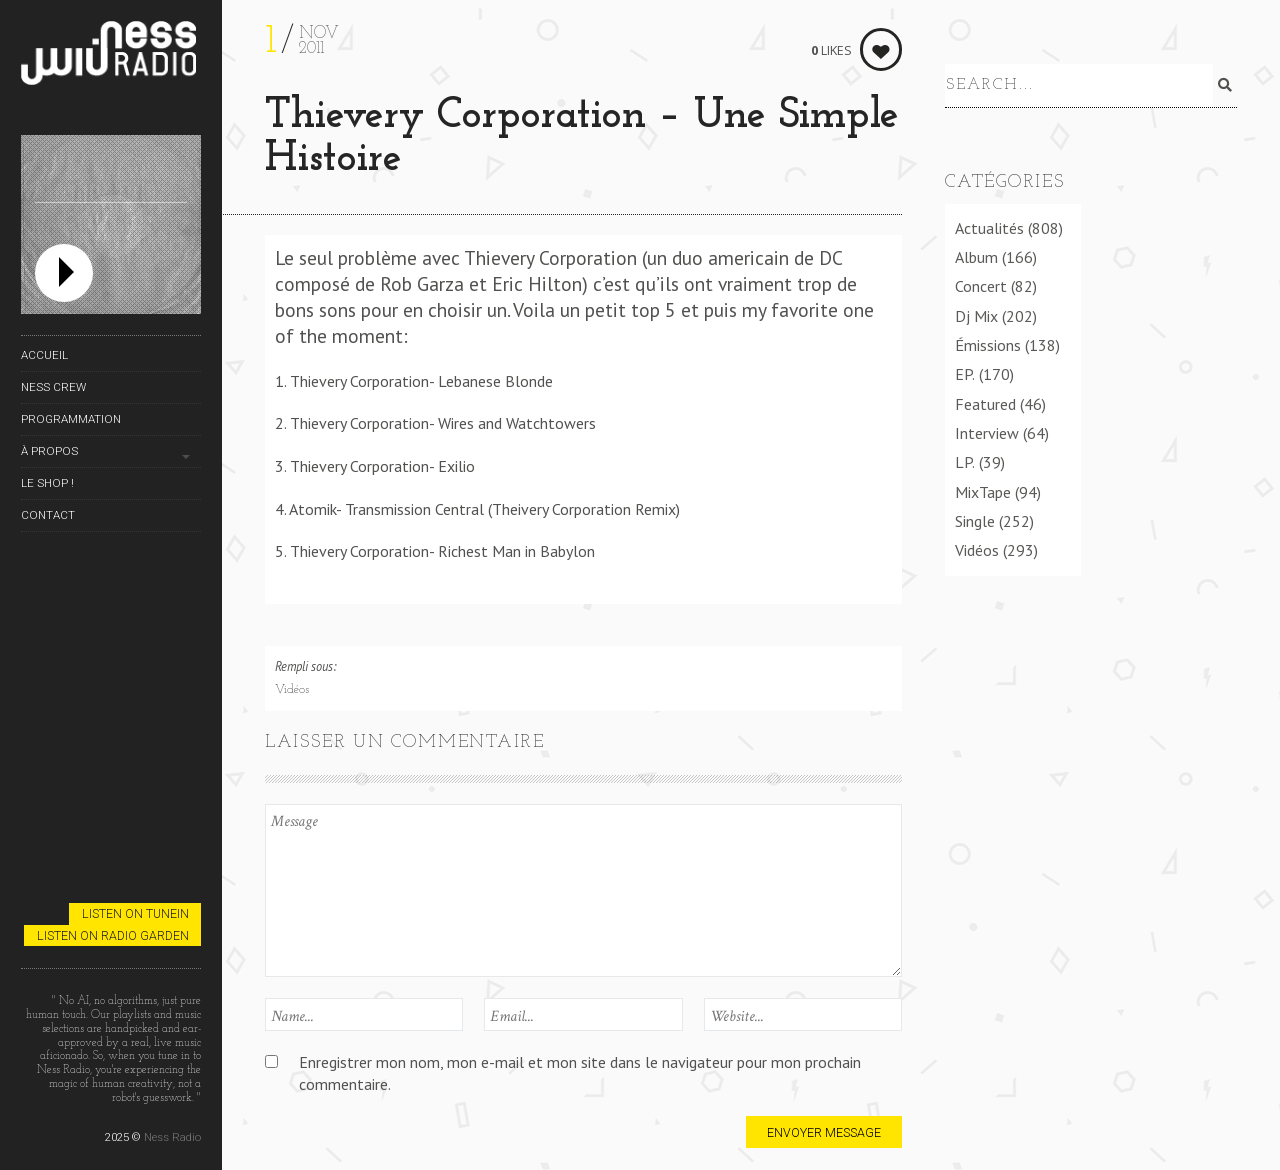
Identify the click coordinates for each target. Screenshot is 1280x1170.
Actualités (989, 224)
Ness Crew (53, 387)
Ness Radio (172, 1137)
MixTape (983, 488)
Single (975, 518)
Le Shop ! (47, 483)
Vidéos (292, 690)
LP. (965, 459)
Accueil (44, 355)
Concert (981, 283)
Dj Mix (976, 312)
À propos (49, 451)
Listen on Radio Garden (113, 935)
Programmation (71, 419)
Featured (985, 400)
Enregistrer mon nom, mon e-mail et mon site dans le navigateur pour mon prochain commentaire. (580, 1072)
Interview (987, 430)
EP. (965, 371)
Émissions (988, 342)
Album (976, 254)
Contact (48, 515)
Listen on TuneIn (135, 913)
